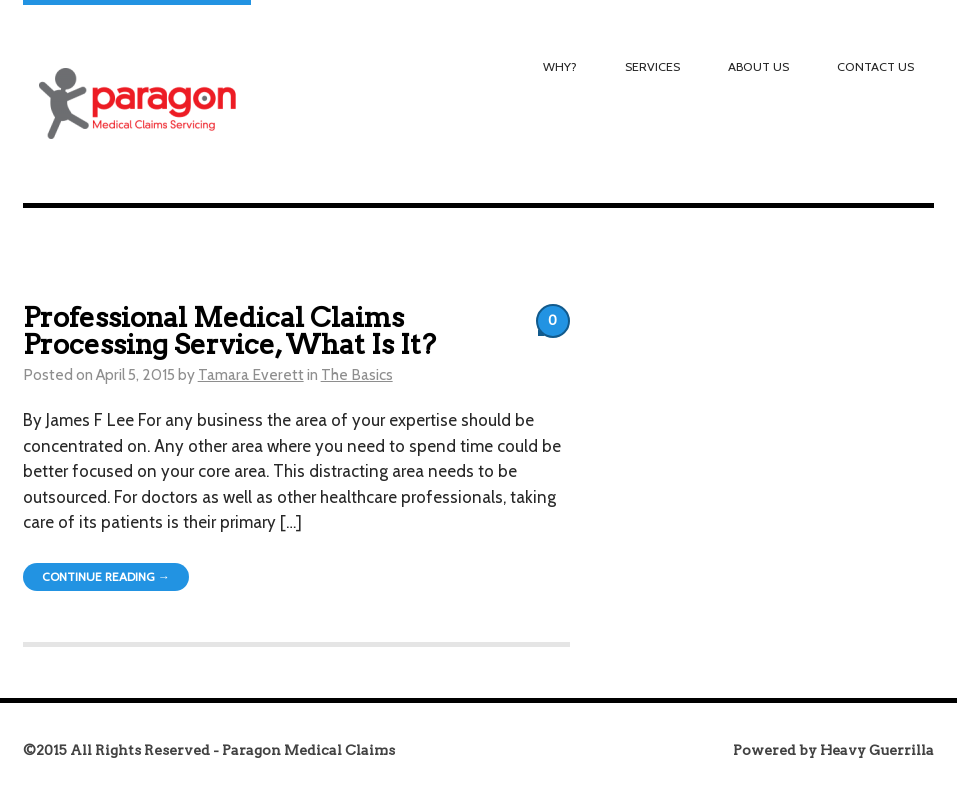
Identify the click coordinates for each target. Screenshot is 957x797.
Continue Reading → (106, 576)
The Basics (357, 374)
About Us (758, 66)
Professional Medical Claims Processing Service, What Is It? (229, 331)
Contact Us (875, 66)
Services (652, 66)
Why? (560, 66)
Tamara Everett (251, 374)
